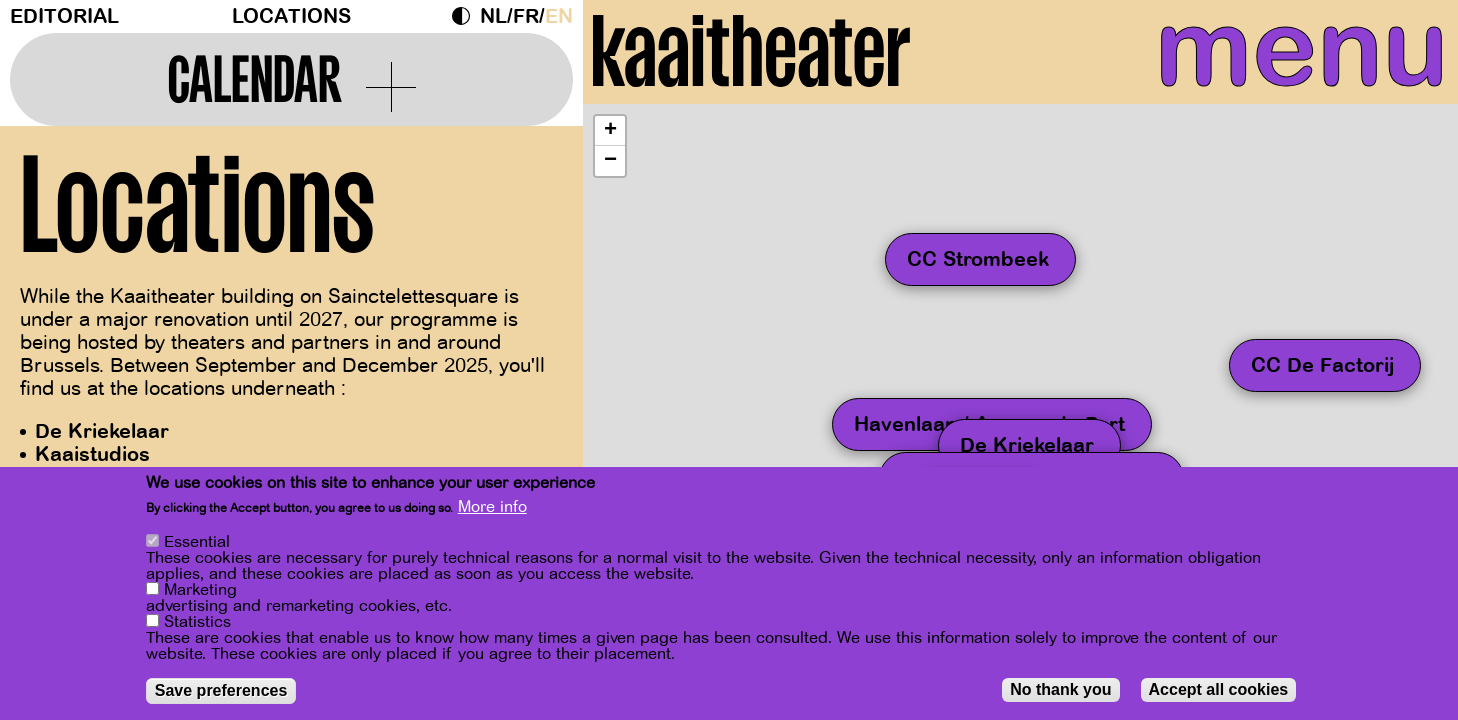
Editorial (64, 16)
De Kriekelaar (102, 431)
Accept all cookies (1219, 689)
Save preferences (221, 690)
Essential (197, 542)
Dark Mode (466, 16)
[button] (610, 153)
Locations (291, 16)
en (559, 16)
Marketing (200, 590)
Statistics (197, 622)
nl (493, 16)
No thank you (1060, 689)
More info (492, 507)
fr (526, 16)
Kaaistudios (92, 454)
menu (1264, 60)
